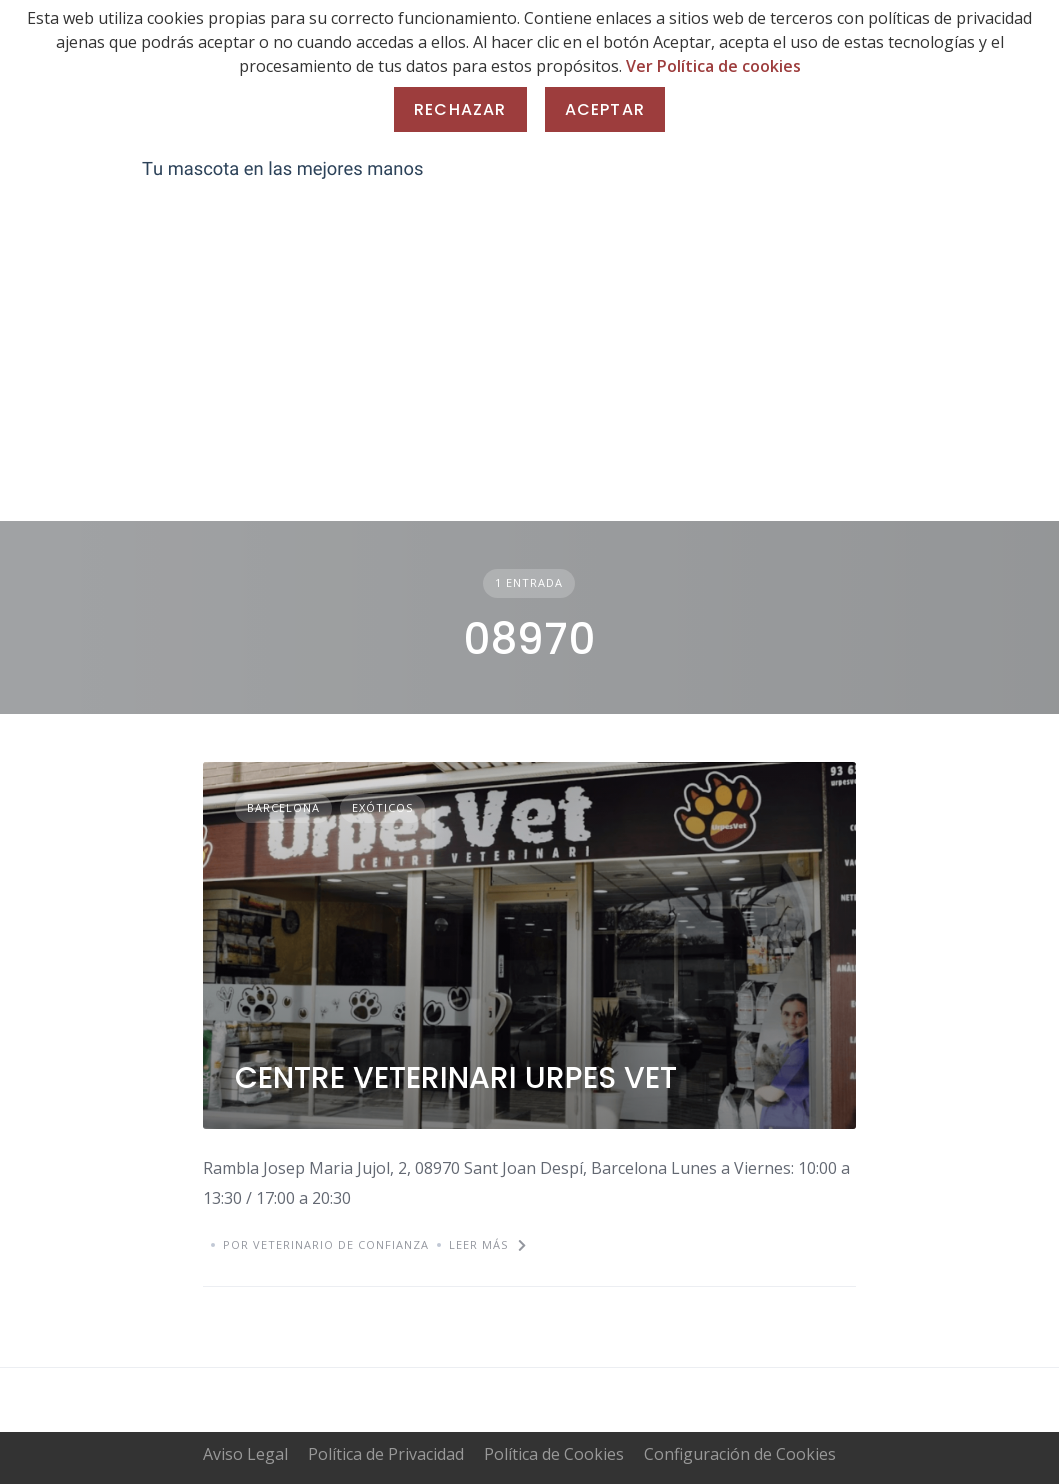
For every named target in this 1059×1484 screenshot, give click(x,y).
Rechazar (460, 109)
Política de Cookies (554, 1454)
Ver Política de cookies (713, 66)
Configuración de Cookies (740, 1454)
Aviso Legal (245, 1454)
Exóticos (382, 807)
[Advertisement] (529, 371)
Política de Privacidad (386, 1454)
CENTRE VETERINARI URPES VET (456, 1078)
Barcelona (283, 807)
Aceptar (605, 109)
